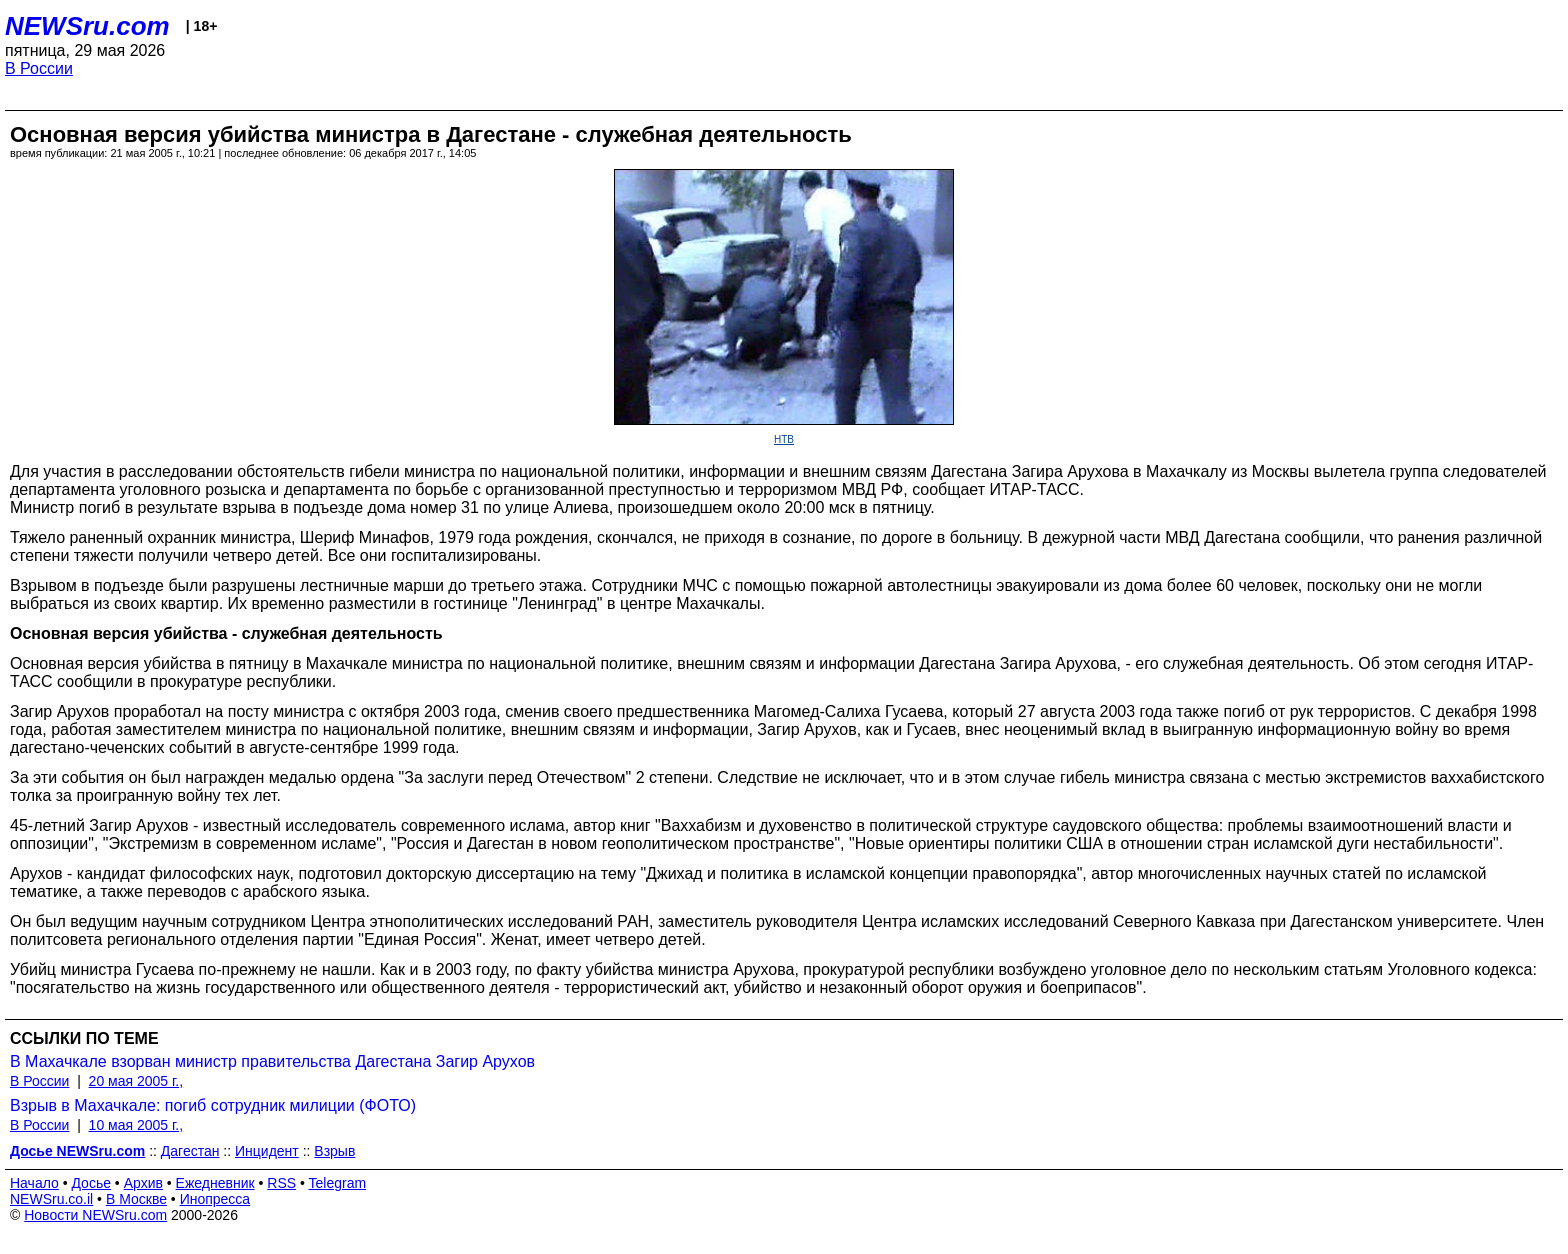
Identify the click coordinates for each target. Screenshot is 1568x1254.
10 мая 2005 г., (136, 1125)
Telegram (338, 1183)
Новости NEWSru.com (95, 1215)
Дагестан (190, 1151)
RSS (281, 1183)
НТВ (784, 439)
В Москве (136, 1199)
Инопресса (215, 1199)
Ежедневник (215, 1183)
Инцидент (267, 1151)
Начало (34, 1183)
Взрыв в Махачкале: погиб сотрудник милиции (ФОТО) (213, 1105)
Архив (143, 1183)
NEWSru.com (87, 26)
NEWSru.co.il (51, 1199)
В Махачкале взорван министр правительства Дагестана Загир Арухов (272, 1061)
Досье (91, 1183)
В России (39, 68)
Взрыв (334, 1151)
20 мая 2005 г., (136, 1081)
